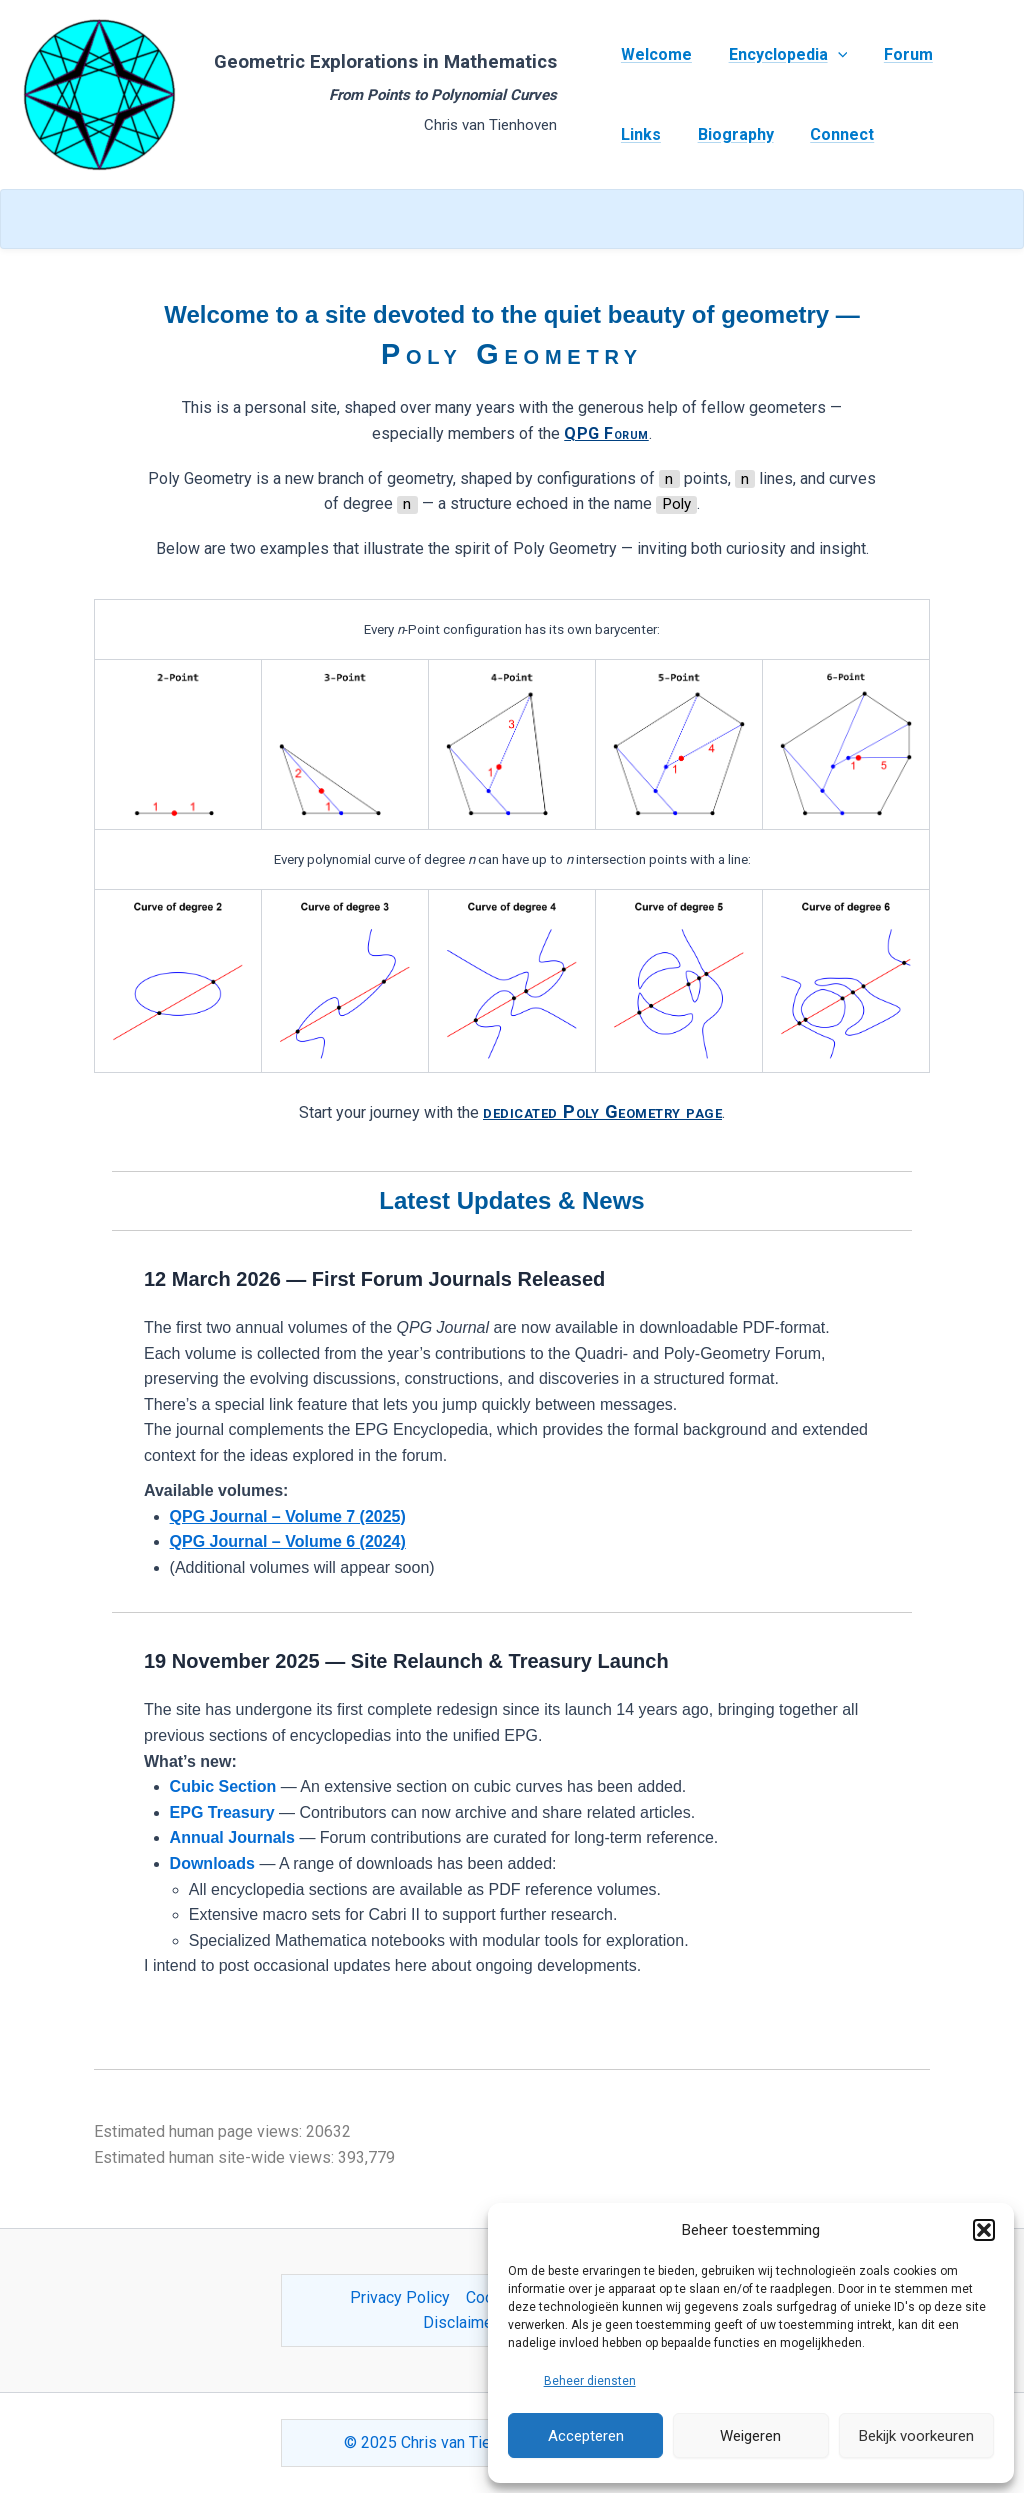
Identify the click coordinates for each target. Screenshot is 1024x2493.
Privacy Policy (400, 2297)
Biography (729, 134)
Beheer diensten (590, 2381)
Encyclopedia (781, 55)
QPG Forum (606, 433)
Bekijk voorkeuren (916, 2436)
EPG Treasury (222, 1812)
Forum (896, 54)
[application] (831, 55)
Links (639, 134)
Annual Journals (232, 1837)
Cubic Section (223, 1786)
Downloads (212, 1863)
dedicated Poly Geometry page (602, 1111)
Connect (831, 134)
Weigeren (750, 2436)
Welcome (654, 54)
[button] (984, 2230)
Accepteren (586, 2436)
